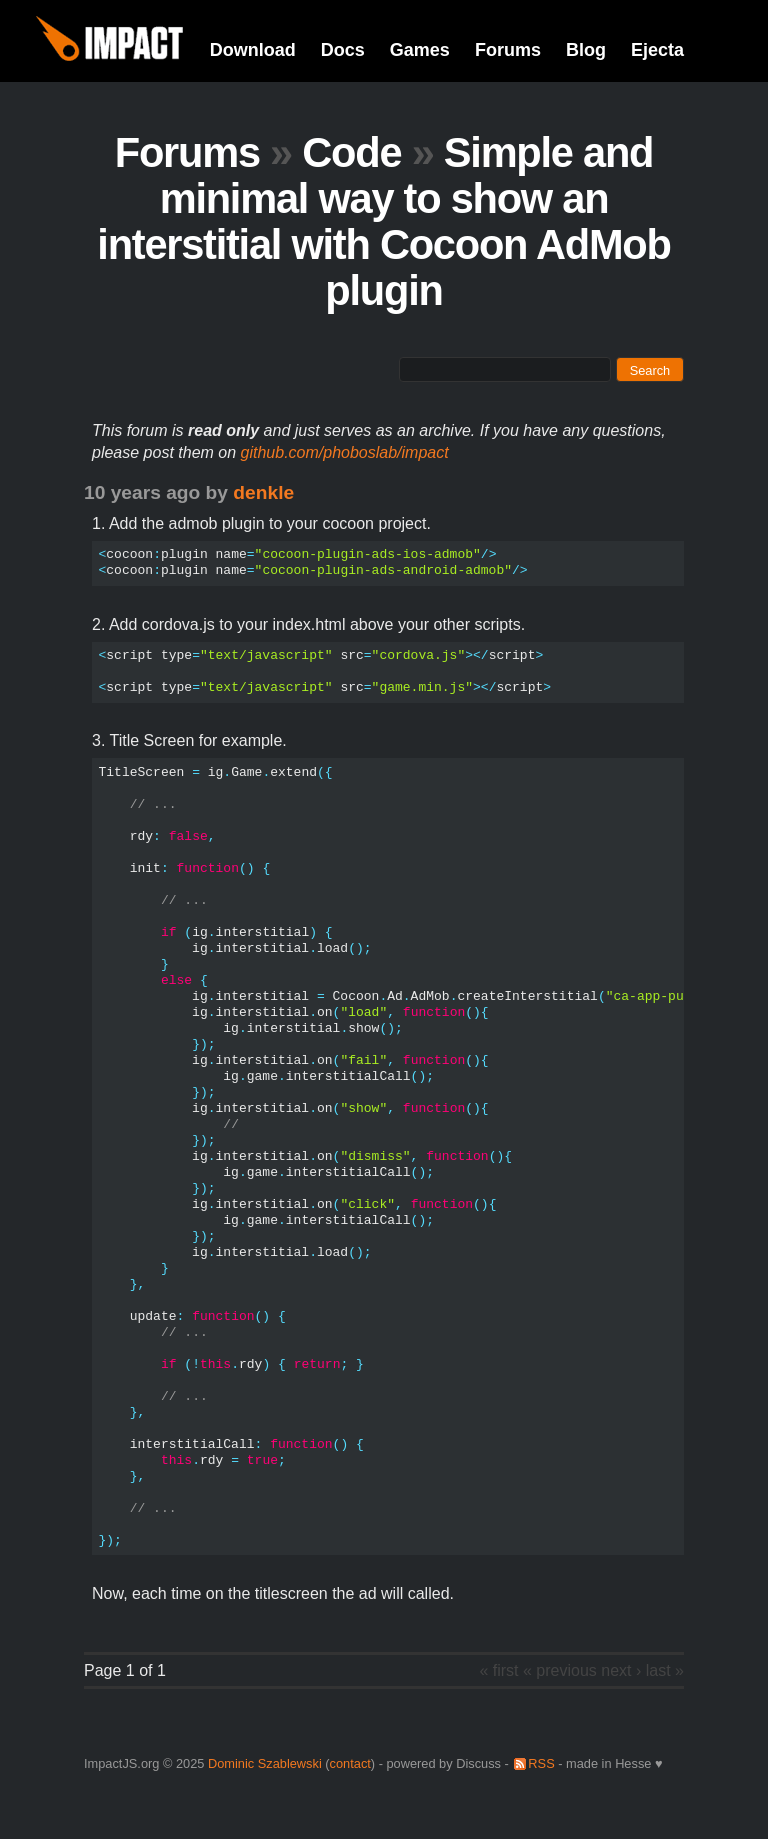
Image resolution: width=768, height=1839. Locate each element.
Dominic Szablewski (265, 1763)
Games (420, 50)
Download (253, 50)
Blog (586, 50)
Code (351, 152)
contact (350, 1763)
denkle (263, 492)
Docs (343, 50)
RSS (541, 1763)
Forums (508, 50)
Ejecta (657, 50)
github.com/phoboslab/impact (345, 452)
